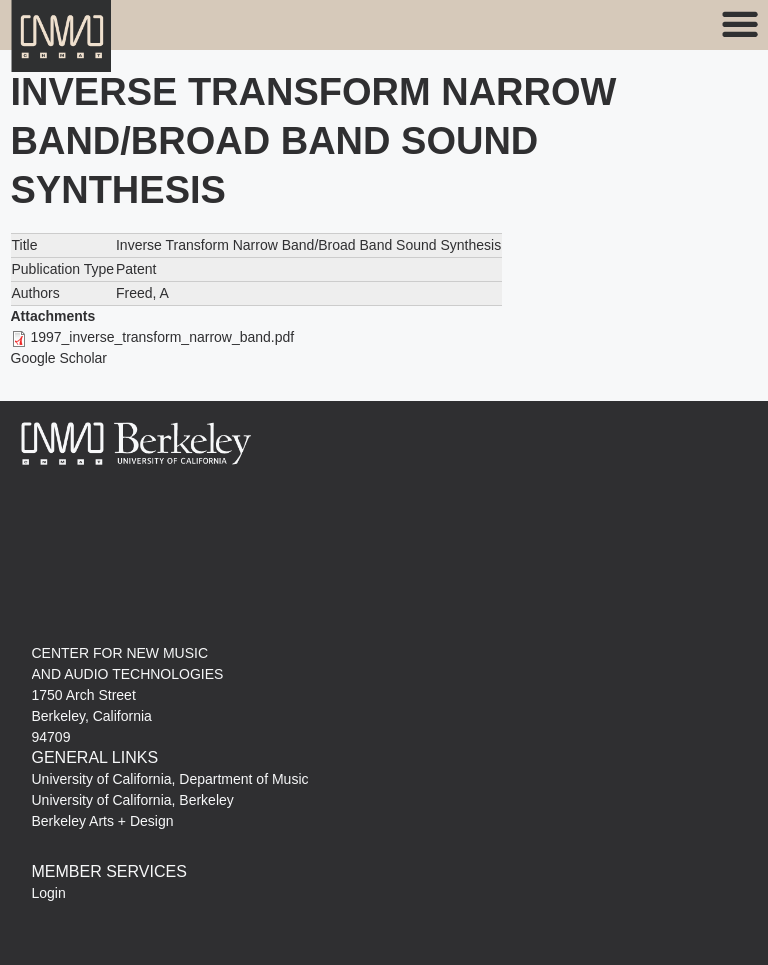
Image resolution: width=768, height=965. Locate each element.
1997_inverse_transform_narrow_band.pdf (162, 337)
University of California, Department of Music (170, 779)
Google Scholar (59, 358)
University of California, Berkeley (133, 800)
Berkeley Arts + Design (103, 821)
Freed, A (142, 293)
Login (49, 893)
